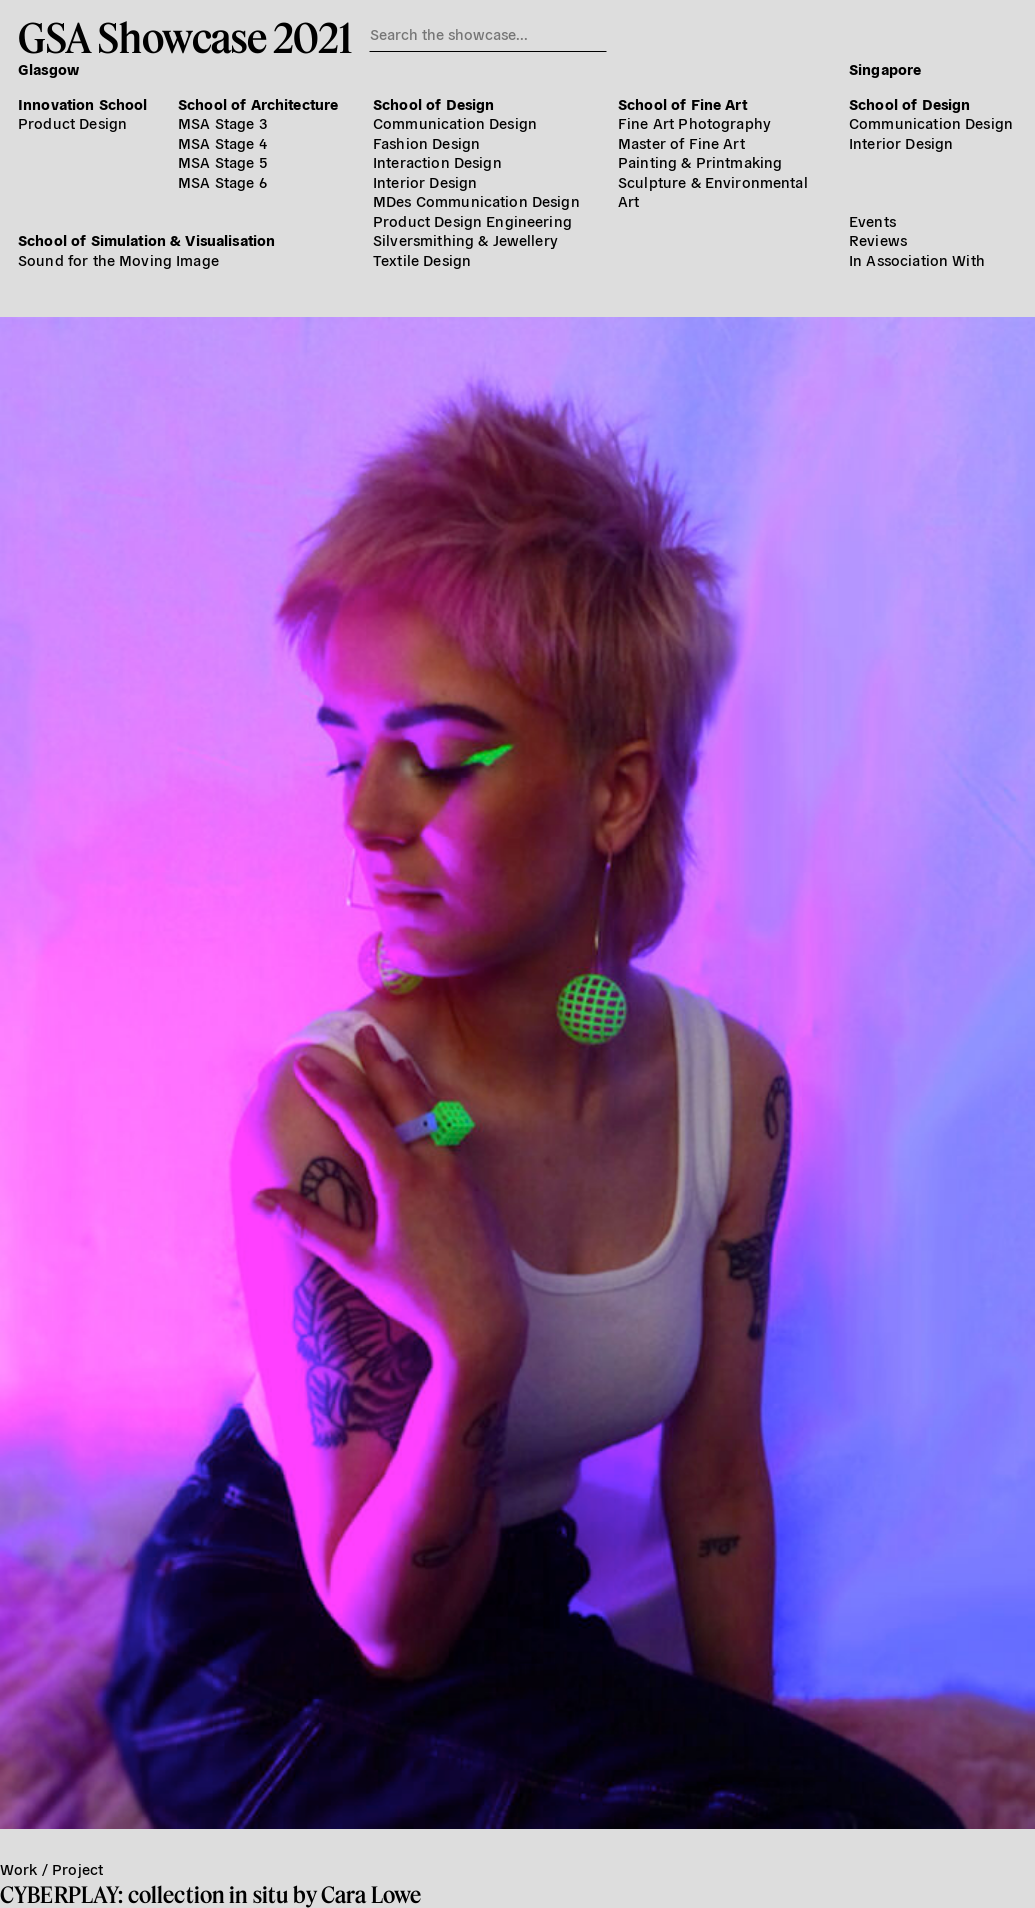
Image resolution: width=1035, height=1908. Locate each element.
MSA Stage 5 (222, 161)
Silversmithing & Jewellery (465, 239)
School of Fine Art (682, 103)
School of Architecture (258, 103)
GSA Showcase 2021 (184, 37)
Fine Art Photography (694, 122)
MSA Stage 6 (222, 181)
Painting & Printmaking (700, 161)
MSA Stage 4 (222, 142)
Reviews (878, 239)
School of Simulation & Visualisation (146, 239)
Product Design (72, 122)
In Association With (917, 259)
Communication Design (455, 122)
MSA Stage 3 (222, 122)
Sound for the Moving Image (118, 259)
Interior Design (425, 181)
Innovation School (83, 103)
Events (872, 220)
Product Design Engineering (472, 220)
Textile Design (422, 259)
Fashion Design (426, 142)
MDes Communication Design (476, 200)
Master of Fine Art (681, 142)
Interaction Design (437, 161)
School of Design (433, 103)
